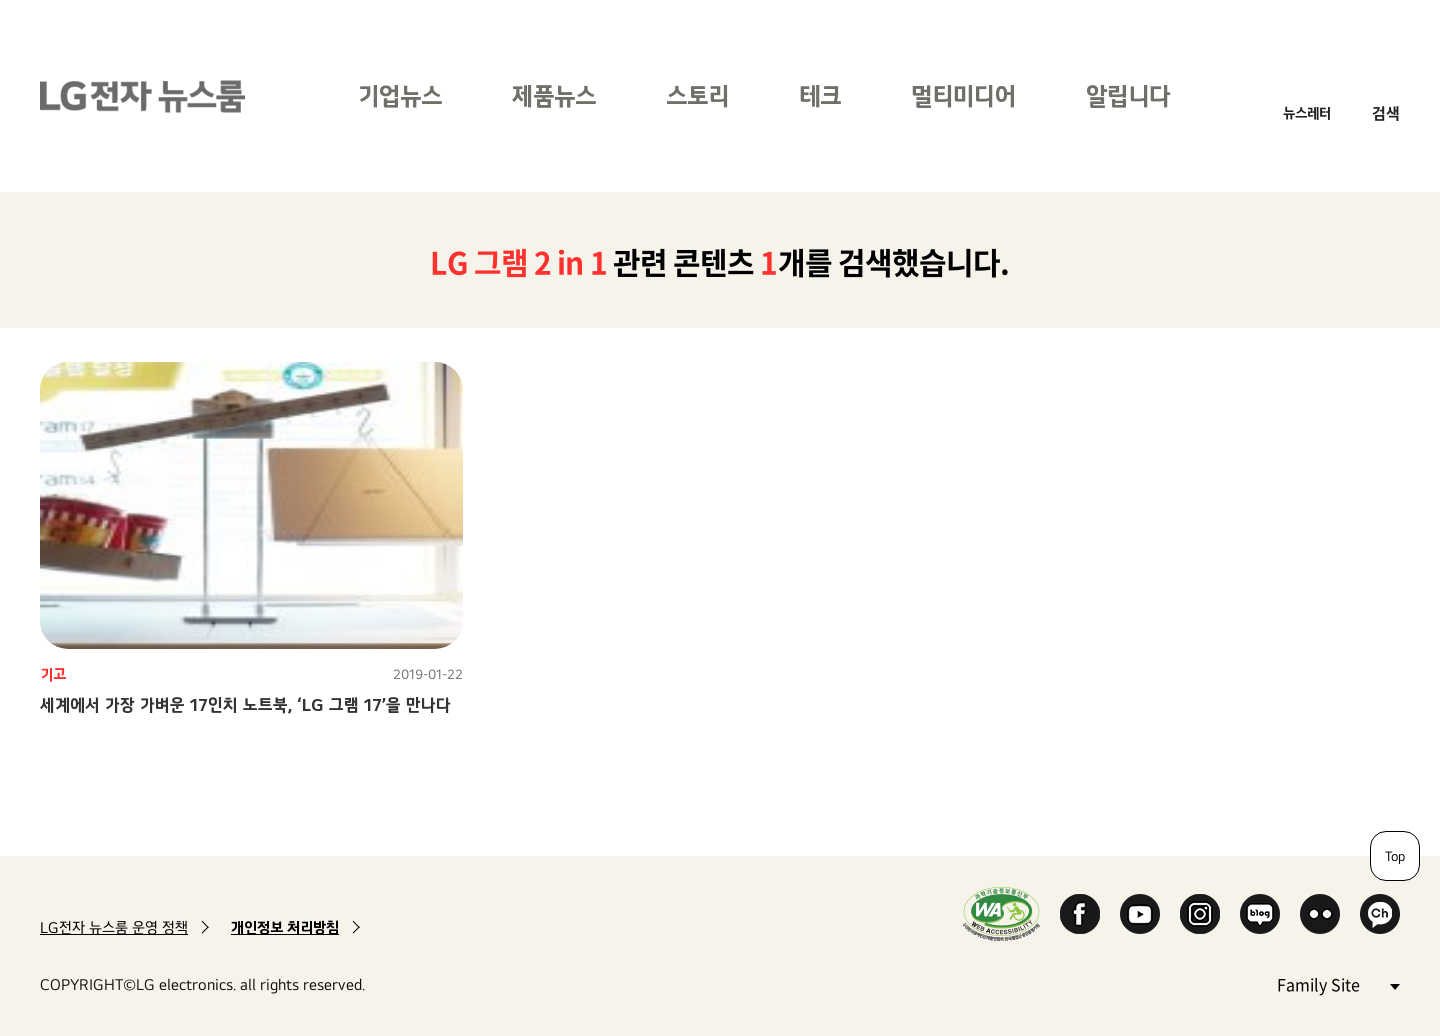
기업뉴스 (400, 95)
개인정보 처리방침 (285, 927)
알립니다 (1128, 95)
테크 (820, 95)
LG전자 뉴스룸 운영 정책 (114, 927)
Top (1395, 856)
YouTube (1140, 914)
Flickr (1320, 914)
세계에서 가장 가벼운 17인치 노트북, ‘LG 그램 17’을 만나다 (245, 704)
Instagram (1200, 914)
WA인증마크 (1001, 913)
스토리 (697, 95)
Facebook (1080, 914)
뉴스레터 (1307, 112)
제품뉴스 (554, 95)
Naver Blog (1260, 914)
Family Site (1338, 983)
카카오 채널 (1380, 914)
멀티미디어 (963, 95)
